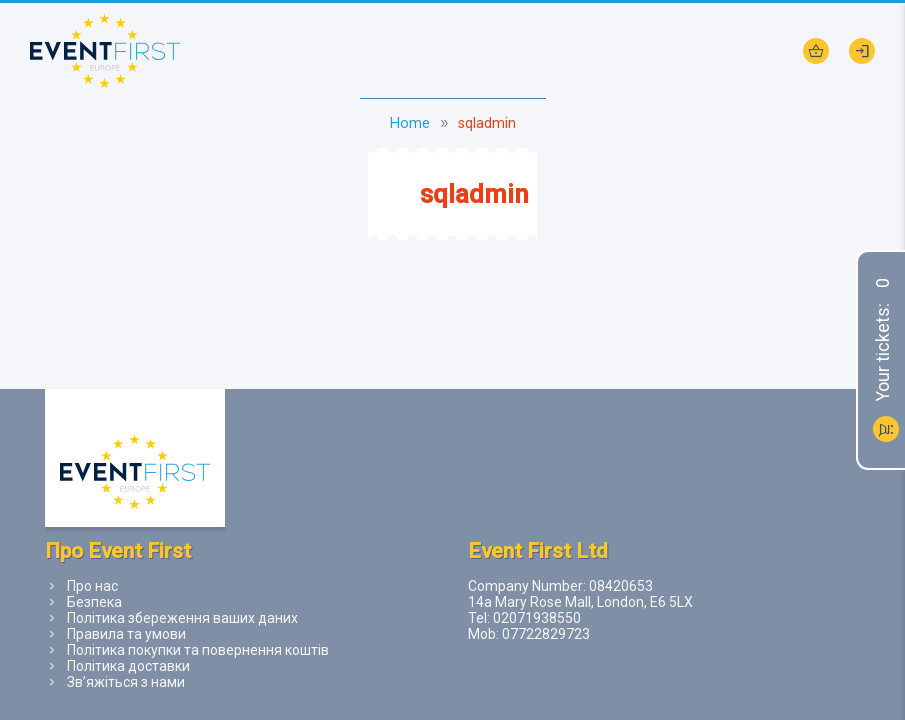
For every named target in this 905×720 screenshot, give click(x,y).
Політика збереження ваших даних (182, 618)
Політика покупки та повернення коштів (198, 650)
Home (410, 123)
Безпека (94, 602)
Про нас (92, 586)
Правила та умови (126, 634)
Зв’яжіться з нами (126, 682)
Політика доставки (128, 666)
